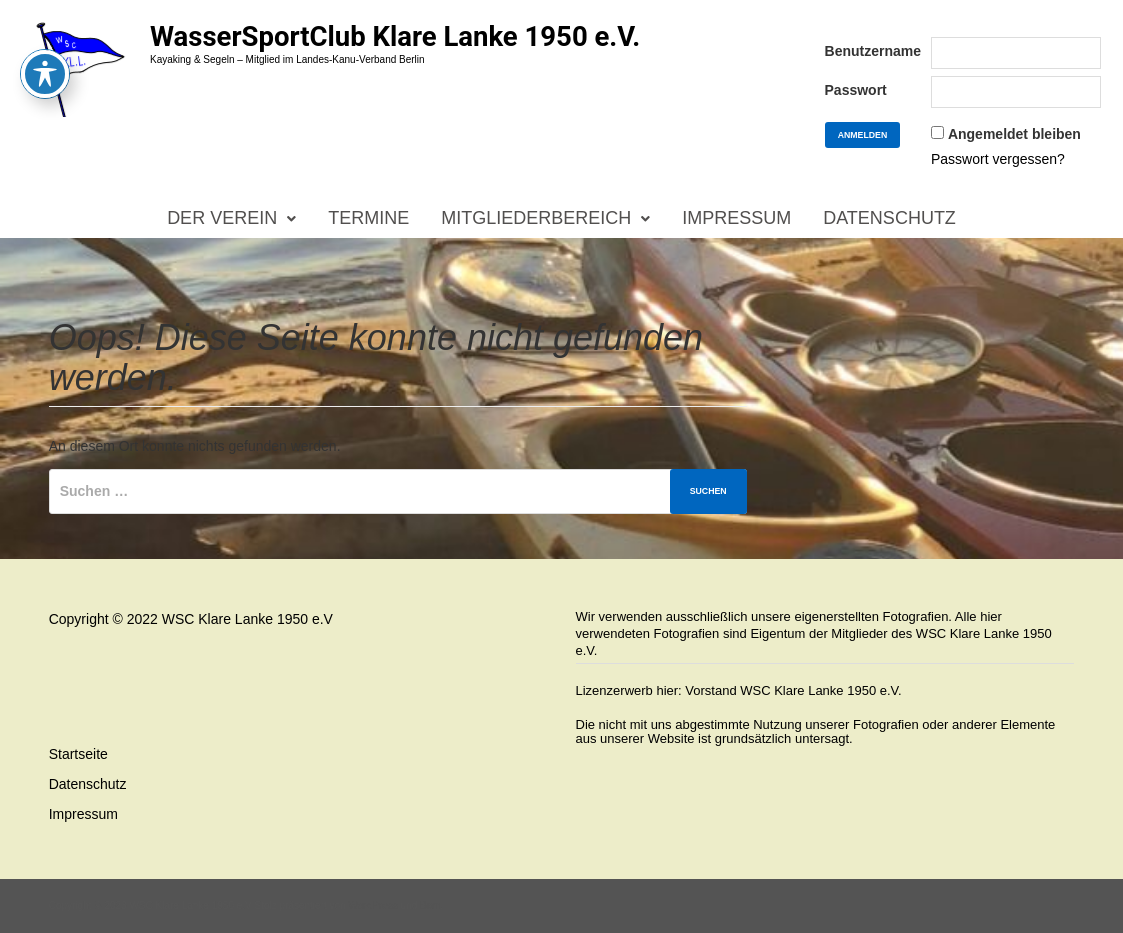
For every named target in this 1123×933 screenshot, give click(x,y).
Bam (430, 905)
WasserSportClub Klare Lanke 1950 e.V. (395, 36)
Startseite (78, 754)
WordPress (372, 905)
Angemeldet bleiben (1014, 134)
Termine (368, 218)
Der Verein (222, 218)
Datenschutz (889, 218)
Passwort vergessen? (998, 159)
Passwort (856, 90)
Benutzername (873, 51)
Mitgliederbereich (536, 218)
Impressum (736, 218)
